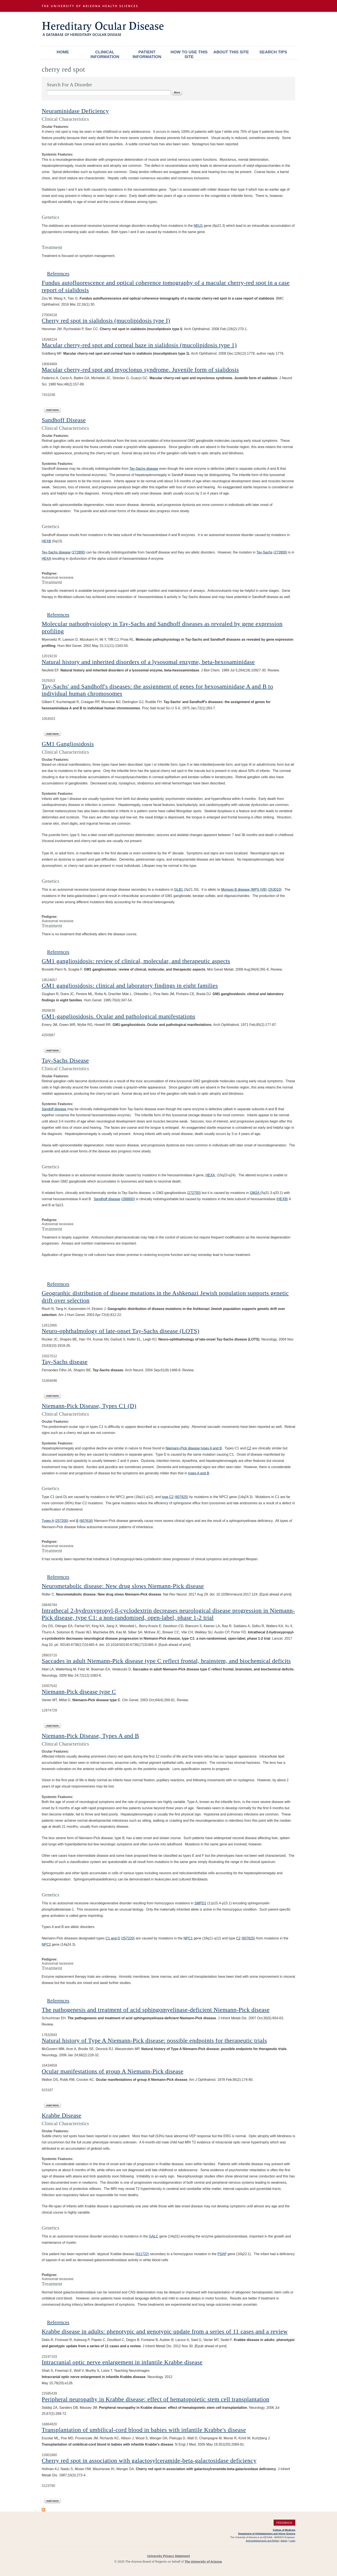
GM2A (255, 1193)
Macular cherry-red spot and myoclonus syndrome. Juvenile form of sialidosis (140, 369)
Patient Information (147, 54)
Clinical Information (104, 54)
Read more (53, 409)
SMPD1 (200, 1903)
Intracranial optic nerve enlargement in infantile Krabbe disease (122, 2362)
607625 (181, 1497)
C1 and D (113, 1938)
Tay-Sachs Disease (65, 1060)
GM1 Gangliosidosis (68, 744)
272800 (78, 552)
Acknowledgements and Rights (262, 2540)
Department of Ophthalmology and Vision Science (266, 2533)
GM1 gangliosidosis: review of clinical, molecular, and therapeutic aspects (136, 961)
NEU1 (198, 225)
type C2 (168, 1497)
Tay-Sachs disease (143, 468)
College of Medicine (284, 2530)
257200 (61, 1521)
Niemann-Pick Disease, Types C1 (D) (89, 1405)
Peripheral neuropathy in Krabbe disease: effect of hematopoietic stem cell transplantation (155, 2399)
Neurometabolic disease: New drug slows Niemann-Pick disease (123, 1586)
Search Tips (273, 52)
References (58, 273)
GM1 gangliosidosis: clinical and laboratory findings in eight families (130, 985)
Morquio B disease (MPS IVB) (244, 889)
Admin (284, 2540)
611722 (142, 2254)
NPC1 (188, 1938)
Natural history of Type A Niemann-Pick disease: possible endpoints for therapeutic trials (154, 2040)
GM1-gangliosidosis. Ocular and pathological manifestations (118, 1016)
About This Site (231, 52)
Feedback (284, 2522)
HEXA (46, 558)
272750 (194, 1193)
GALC (153, 2236)
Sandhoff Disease (64, 420)
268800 (128, 1199)
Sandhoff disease (107, 1199)
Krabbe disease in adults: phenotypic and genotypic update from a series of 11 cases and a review (165, 2331)
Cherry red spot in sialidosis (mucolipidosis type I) (106, 320)
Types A (48, 1521)
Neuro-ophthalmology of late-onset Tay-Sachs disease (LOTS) (120, 1331)
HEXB (46, 541)
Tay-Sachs (264, 552)
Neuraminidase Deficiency (75, 111)
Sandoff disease (54, 1109)
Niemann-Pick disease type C (79, 1691)
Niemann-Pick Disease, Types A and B (90, 1735)
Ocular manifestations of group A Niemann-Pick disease (113, 2071)
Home (63, 52)
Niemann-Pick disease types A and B (193, 1448)
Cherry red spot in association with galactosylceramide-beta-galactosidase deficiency (149, 2460)
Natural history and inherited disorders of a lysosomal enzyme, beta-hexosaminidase (148, 662)
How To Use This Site (188, 54)
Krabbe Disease (61, 2115)
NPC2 (46, 1944)
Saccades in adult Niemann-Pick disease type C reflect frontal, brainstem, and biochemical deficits (166, 1661)
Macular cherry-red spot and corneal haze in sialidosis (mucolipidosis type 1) (139, 345)
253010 (274, 889)
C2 (249, 1448)
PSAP (222, 2254)
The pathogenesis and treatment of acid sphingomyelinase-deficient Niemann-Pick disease (156, 2009)
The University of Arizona (203, 2561)
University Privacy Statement (168, 2556)
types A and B (198, 1473)
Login (292, 2540)
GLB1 (178, 889)
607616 (86, 1521)
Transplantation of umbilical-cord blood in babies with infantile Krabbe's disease (144, 2429)
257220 (127, 1938)
